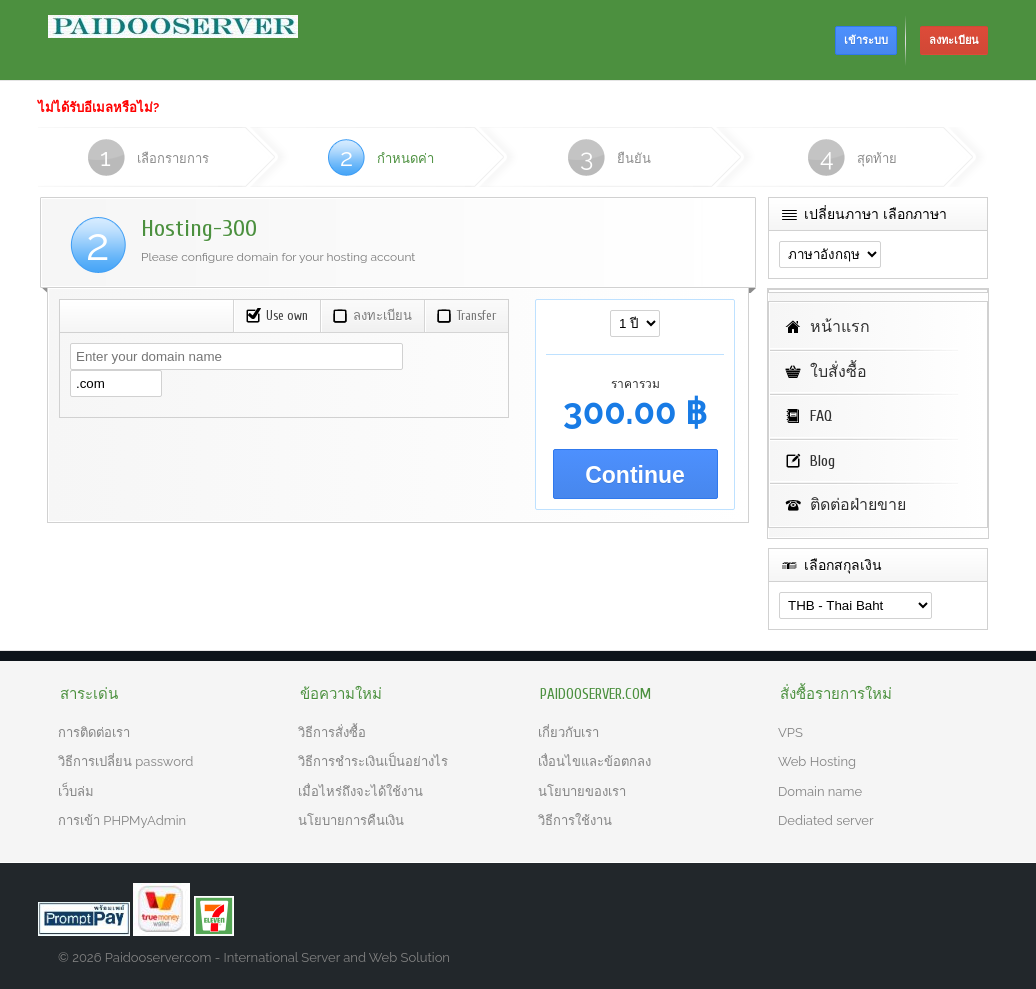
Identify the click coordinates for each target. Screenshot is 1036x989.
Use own (276, 315)
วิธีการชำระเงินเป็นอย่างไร (373, 761)
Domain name (820, 791)
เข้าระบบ (866, 40)
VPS (790, 732)
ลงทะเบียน (954, 40)
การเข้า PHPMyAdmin (122, 820)
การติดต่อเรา (94, 732)
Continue (635, 475)
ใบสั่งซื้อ (838, 372)
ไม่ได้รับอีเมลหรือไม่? (98, 107)
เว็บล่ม (76, 791)
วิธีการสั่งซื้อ (332, 732)
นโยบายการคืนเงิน (351, 820)
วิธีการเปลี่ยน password (125, 761)
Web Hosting (817, 761)
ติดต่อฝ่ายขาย (858, 505)
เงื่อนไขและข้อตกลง (594, 761)
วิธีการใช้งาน (575, 820)
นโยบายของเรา (582, 791)
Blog (822, 461)
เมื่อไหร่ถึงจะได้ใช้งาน (360, 791)
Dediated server (826, 820)
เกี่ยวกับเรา (568, 732)
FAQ (821, 416)
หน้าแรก (840, 327)
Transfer (466, 315)
